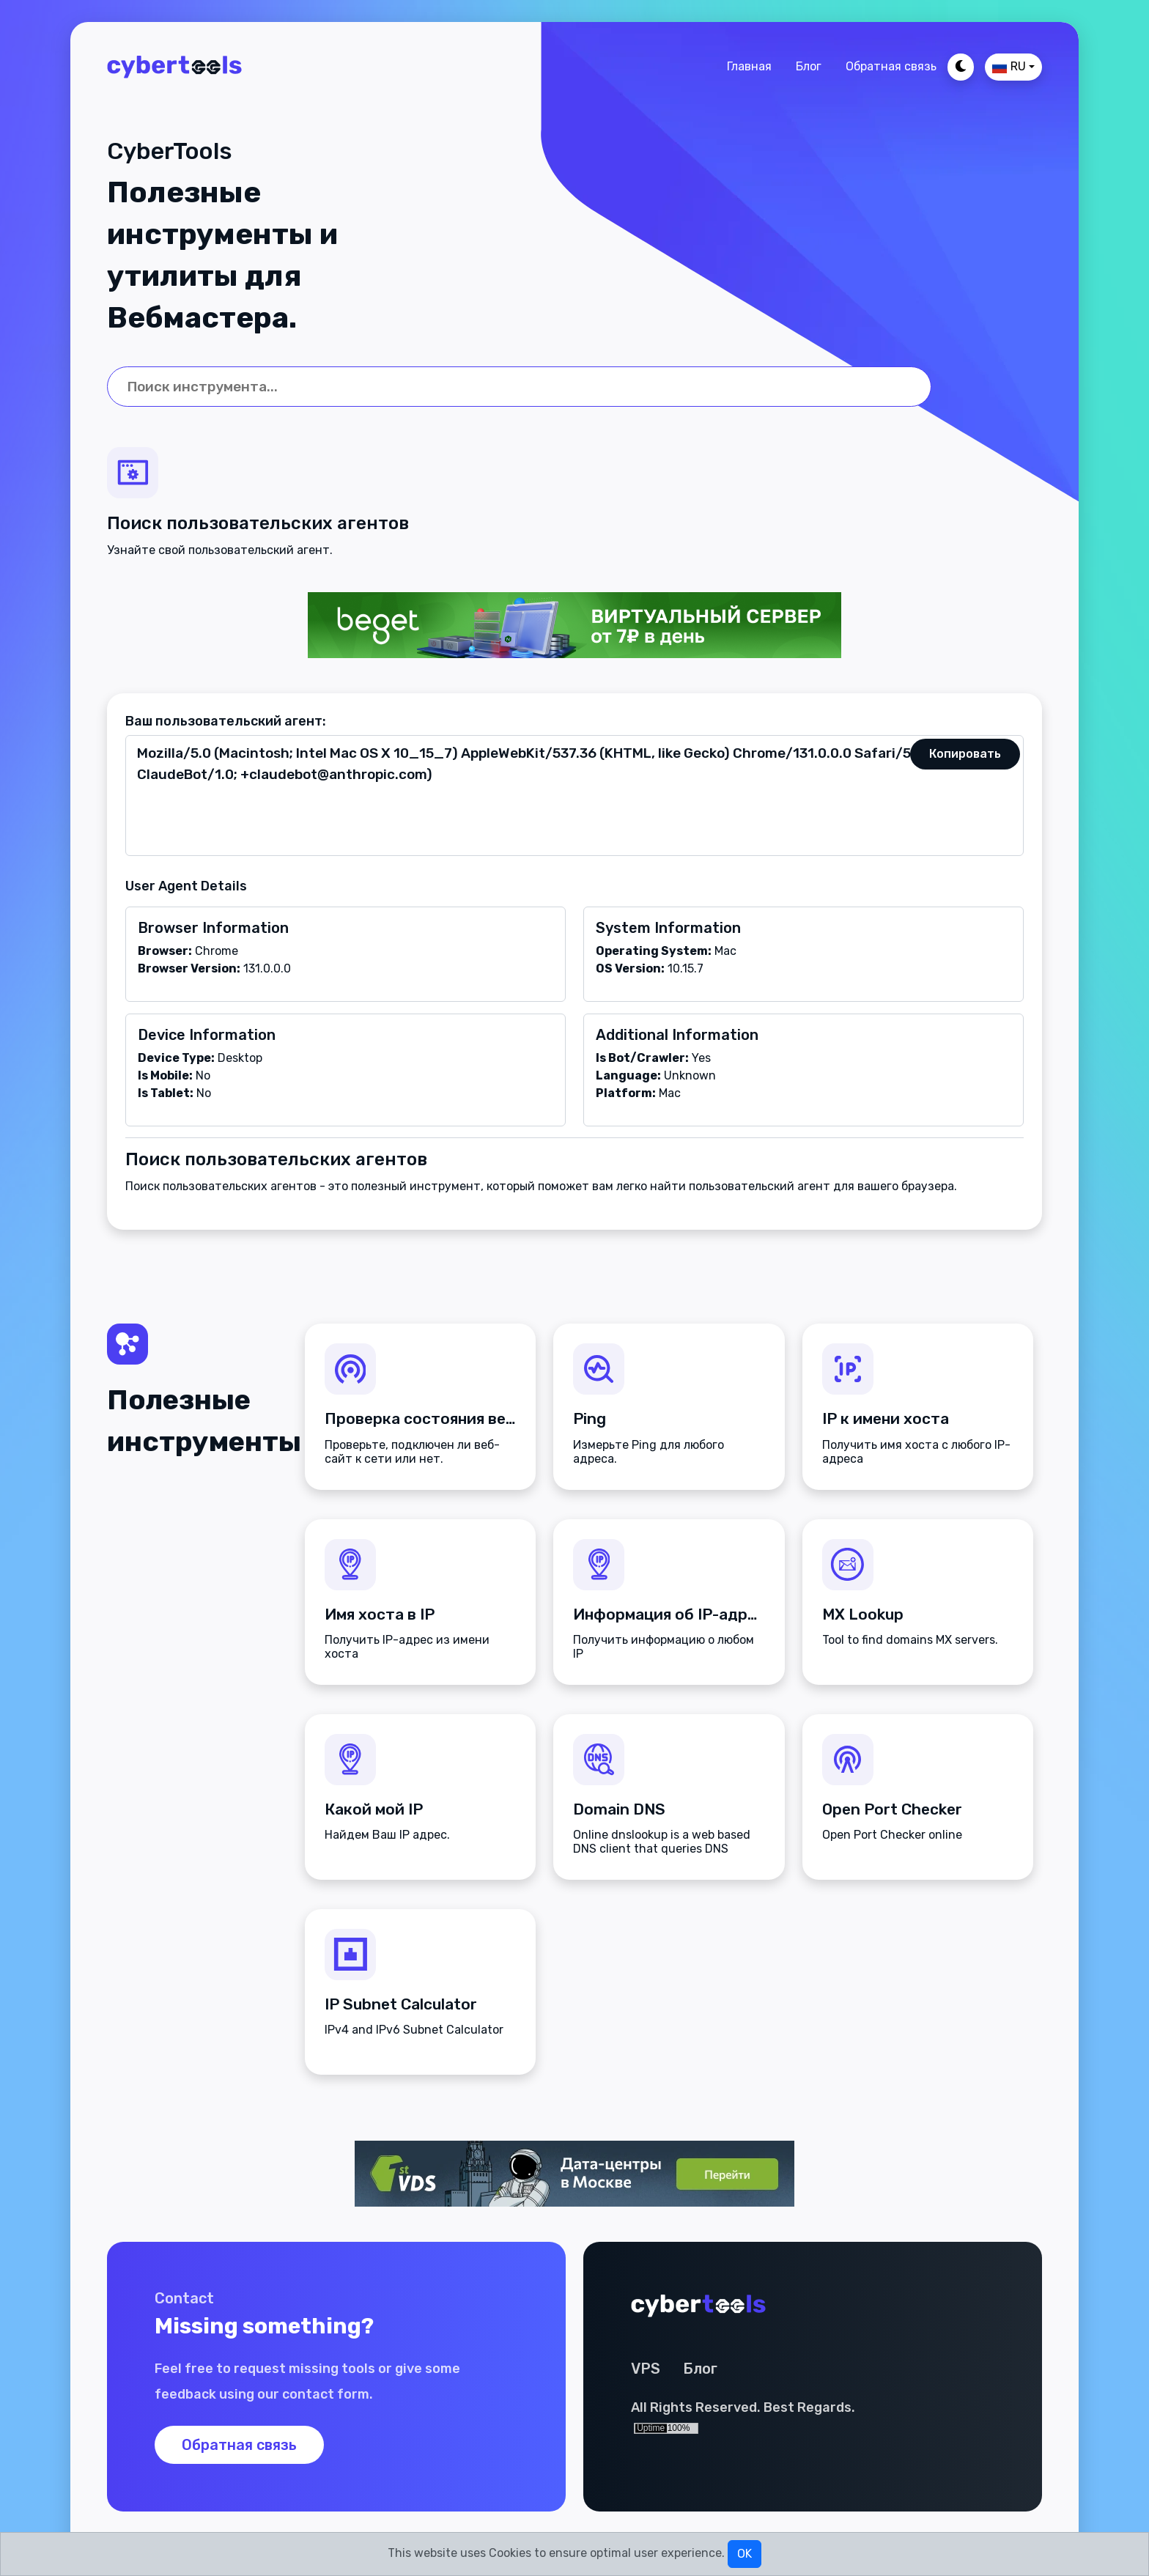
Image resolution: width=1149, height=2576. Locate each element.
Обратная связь (891, 66)
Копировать (965, 754)
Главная (749, 66)
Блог (808, 66)
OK (744, 2554)
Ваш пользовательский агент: (225, 721)
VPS (645, 2368)
